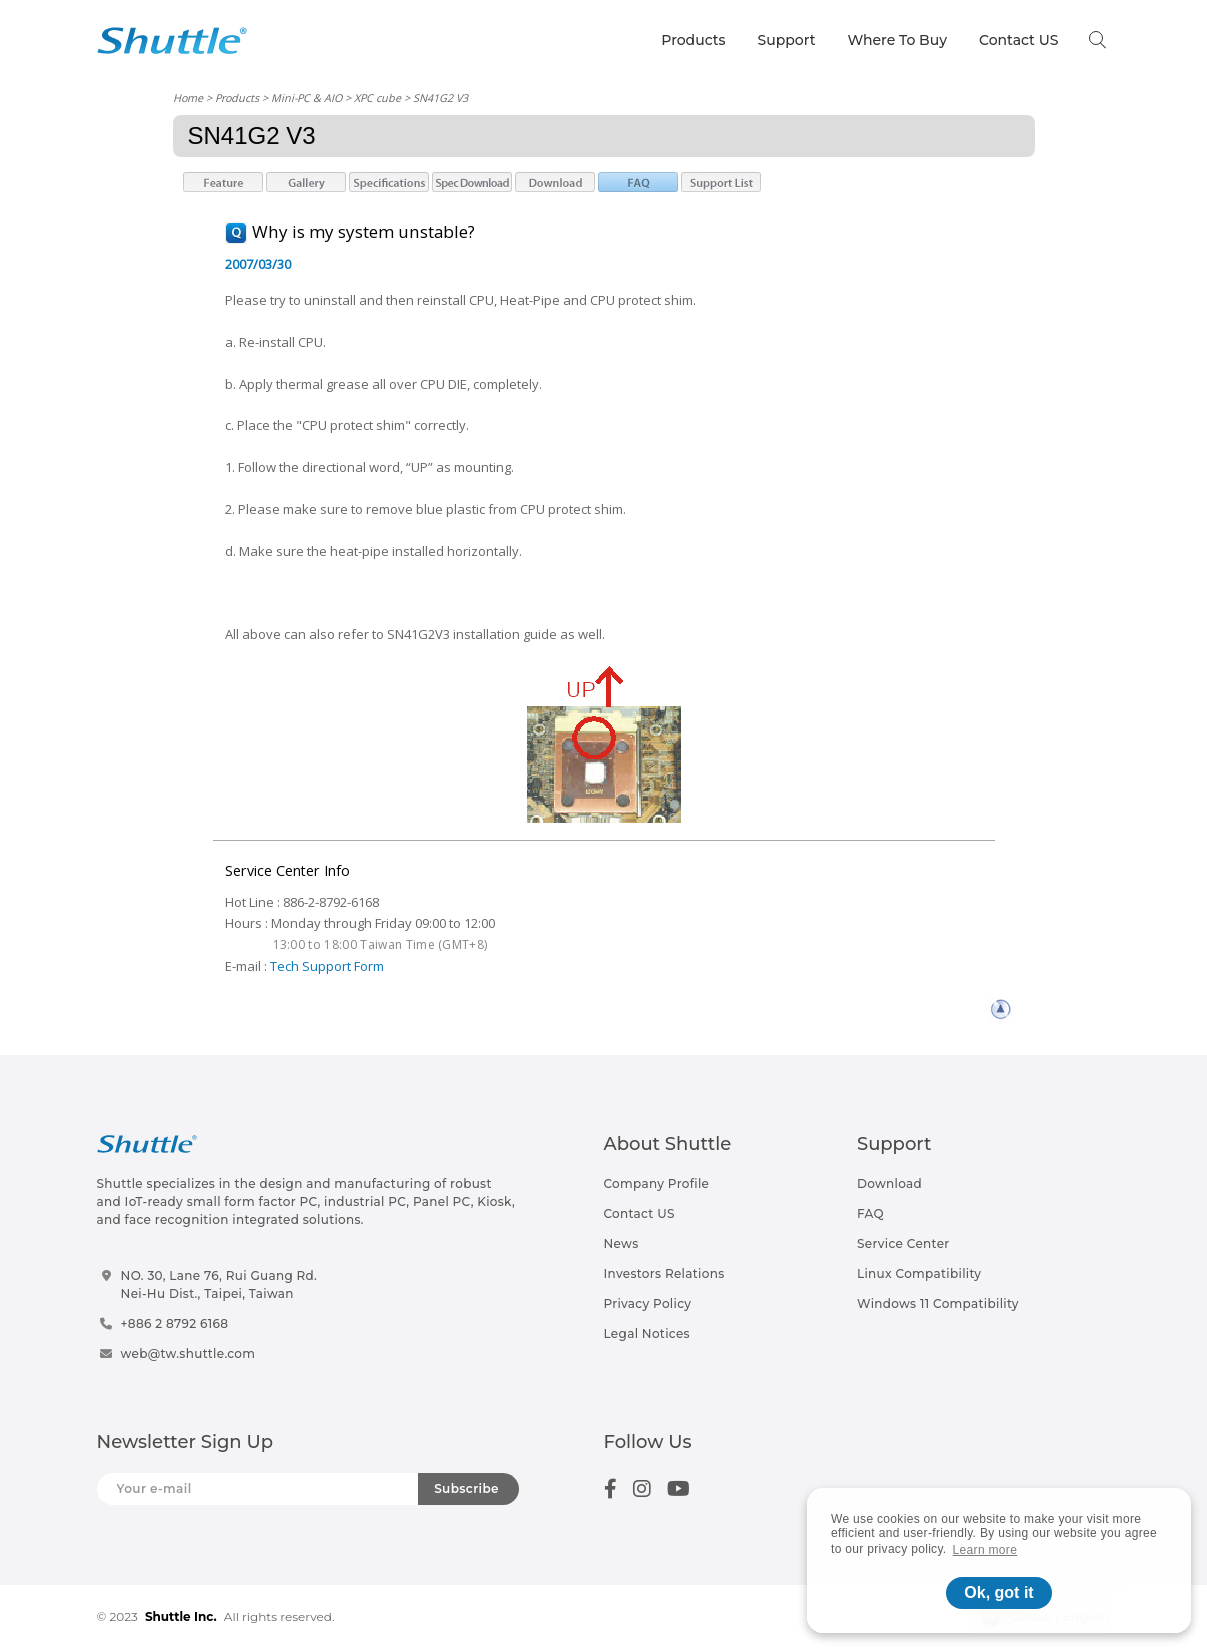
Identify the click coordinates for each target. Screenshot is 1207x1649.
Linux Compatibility (919, 1273)
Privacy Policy (648, 1303)
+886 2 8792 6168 (175, 1323)
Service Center (903, 1243)
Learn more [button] (985, 1550)
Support (787, 40)
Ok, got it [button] (998, 1592)
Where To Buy (897, 40)
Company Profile (657, 1183)
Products (693, 40)
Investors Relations (664, 1273)
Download (889, 1183)
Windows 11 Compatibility (938, 1303)
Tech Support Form (327, 966)
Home (188, 97)
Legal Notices (647, 1333)
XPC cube (377, 97)
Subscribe (466, 1488)
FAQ (870, 1213)
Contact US (1018, 40)
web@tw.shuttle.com (188, 1353)
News (621, 1243)
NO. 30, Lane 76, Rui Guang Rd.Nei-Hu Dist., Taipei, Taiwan (219, 1284)
